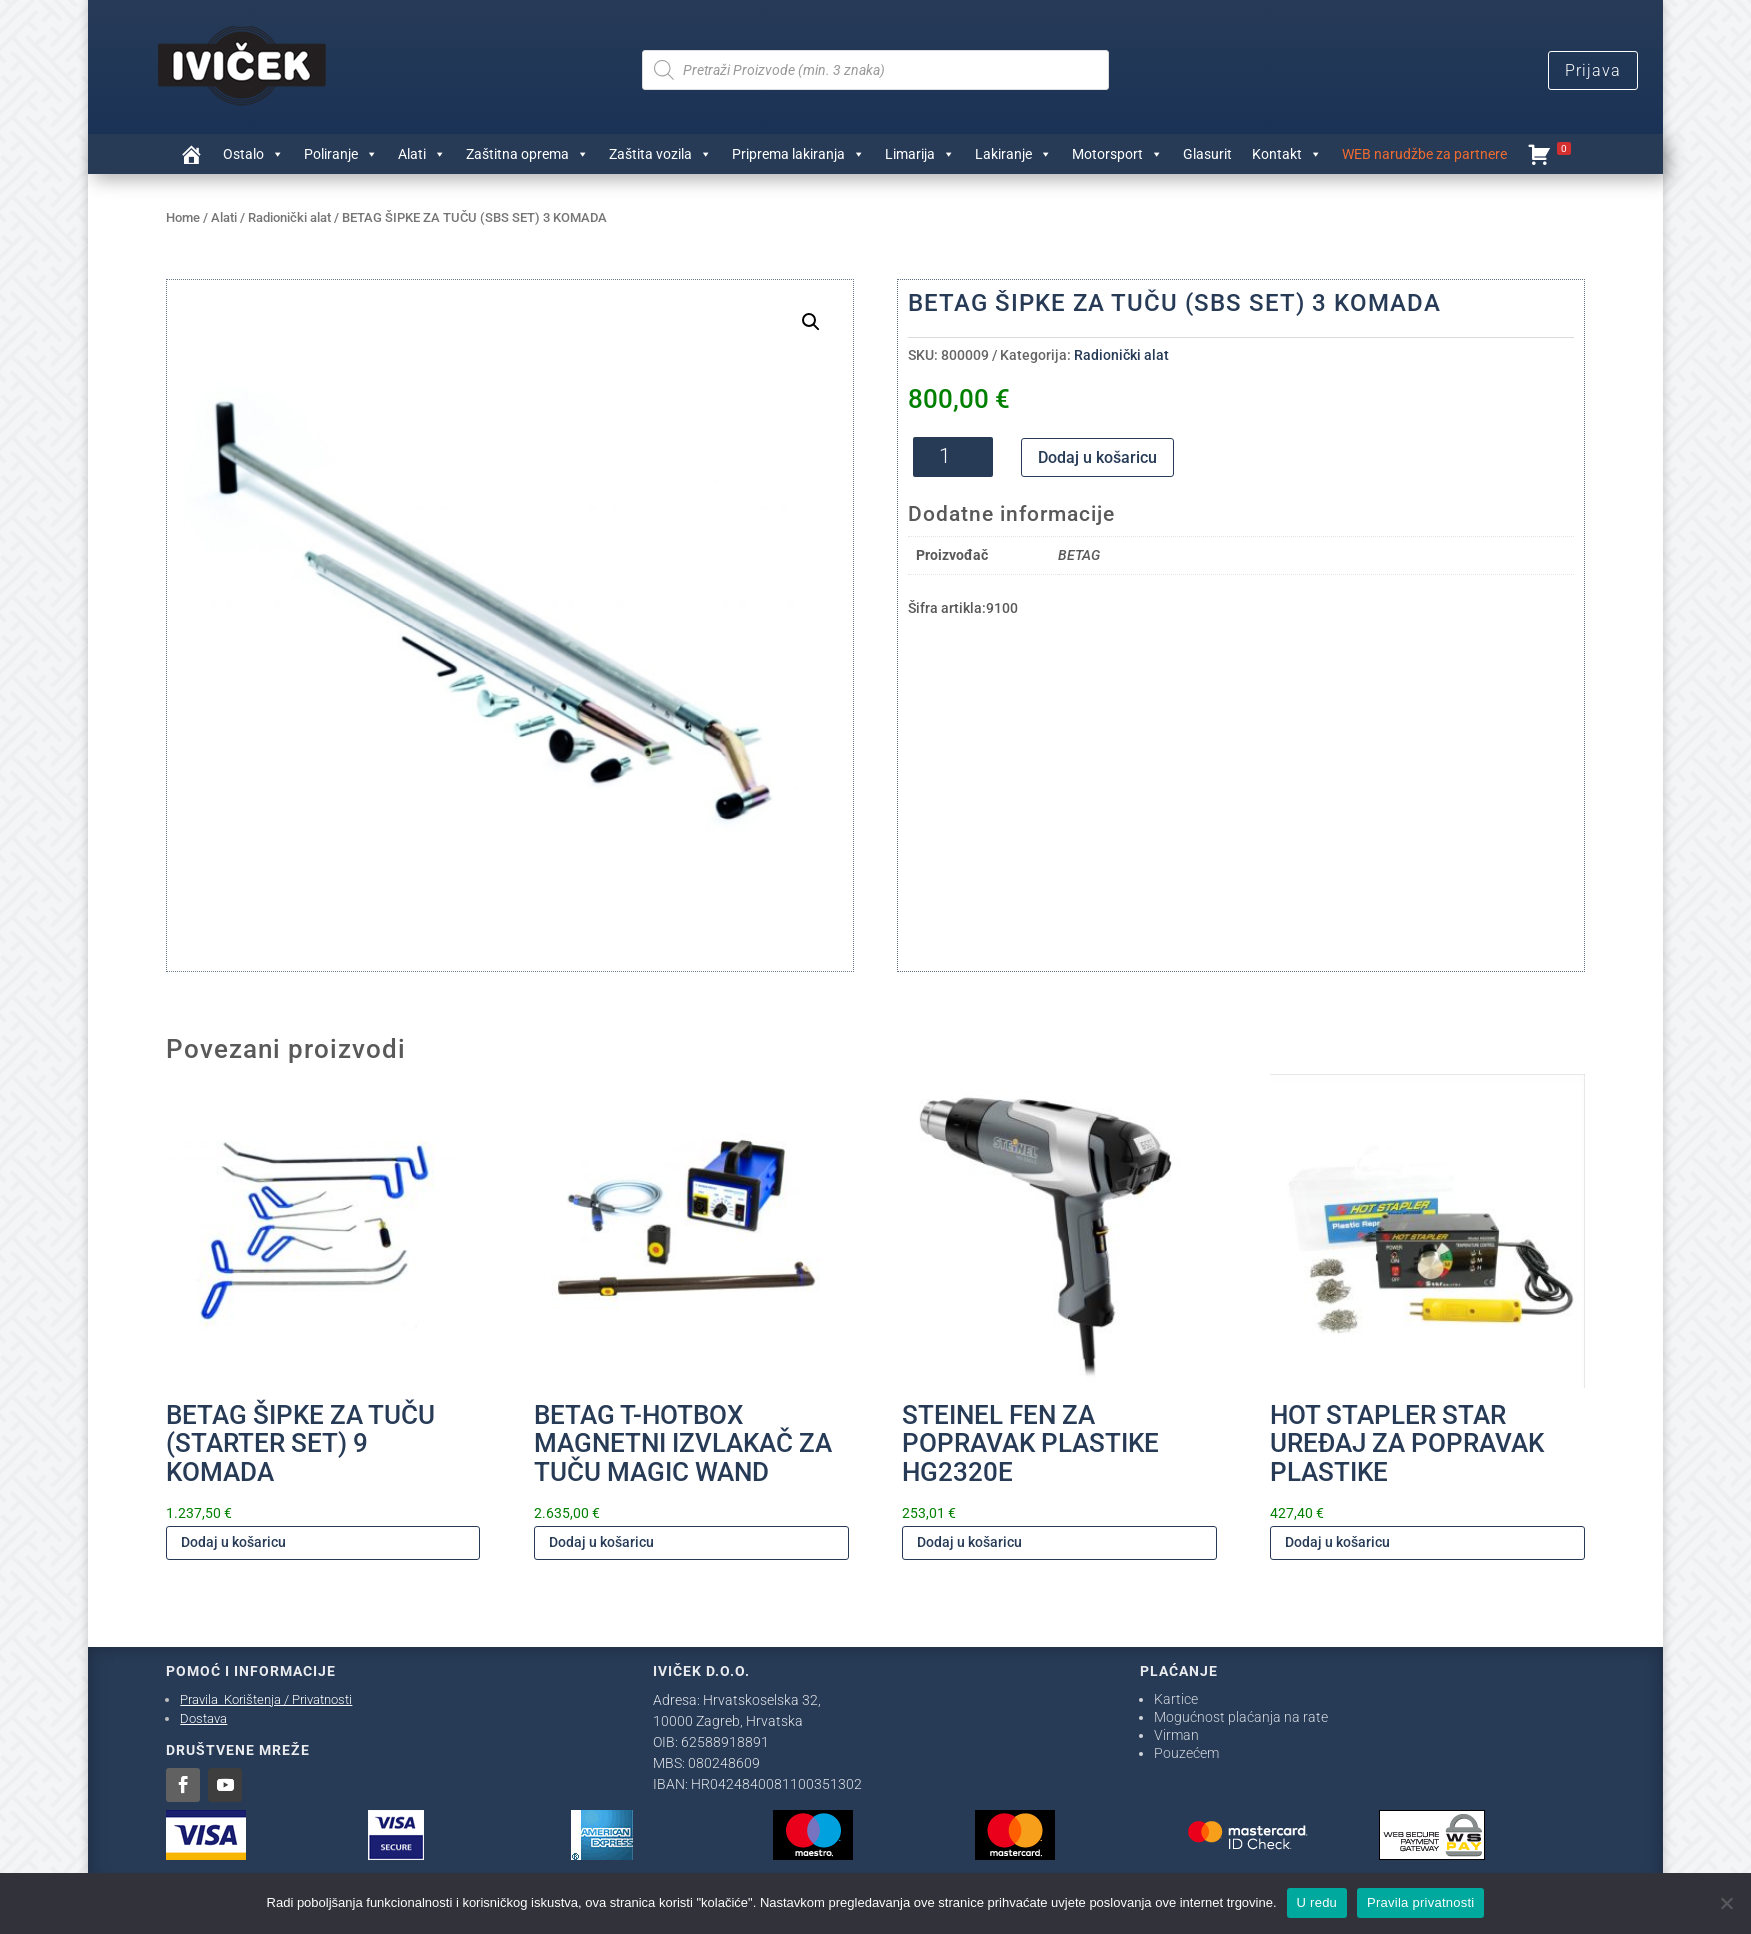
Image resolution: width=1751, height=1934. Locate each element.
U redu (1317, 1902)
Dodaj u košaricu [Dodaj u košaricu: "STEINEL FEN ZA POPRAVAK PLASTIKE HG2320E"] (969, 1542)
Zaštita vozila (660, 154)
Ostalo (253, 154)
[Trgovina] (191, 154)
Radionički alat (289, 217)
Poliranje (341, 154)
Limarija (920, 154)
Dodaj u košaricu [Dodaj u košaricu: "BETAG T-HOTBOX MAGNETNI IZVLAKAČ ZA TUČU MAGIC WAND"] (601, 1542)
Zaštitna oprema (527, 154)
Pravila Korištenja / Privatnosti (266, 1699)
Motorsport (1117, 154)
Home (183, 217)
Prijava (1593, 70)
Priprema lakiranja (798, 154)
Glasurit (1207, 154)
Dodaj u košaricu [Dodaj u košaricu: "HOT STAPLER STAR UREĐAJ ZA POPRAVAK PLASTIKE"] (1337, 1542)
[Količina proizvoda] (953, 457)
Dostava (203, 1718)
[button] (811, 322)
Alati (422, 154)
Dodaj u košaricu (1097, 457)
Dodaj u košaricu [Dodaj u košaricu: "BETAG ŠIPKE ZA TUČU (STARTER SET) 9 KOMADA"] (233, 1542)
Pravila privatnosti (1420, 1902)
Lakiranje (1013, 154)
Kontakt (1287, 154)
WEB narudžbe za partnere (1424, 154)
